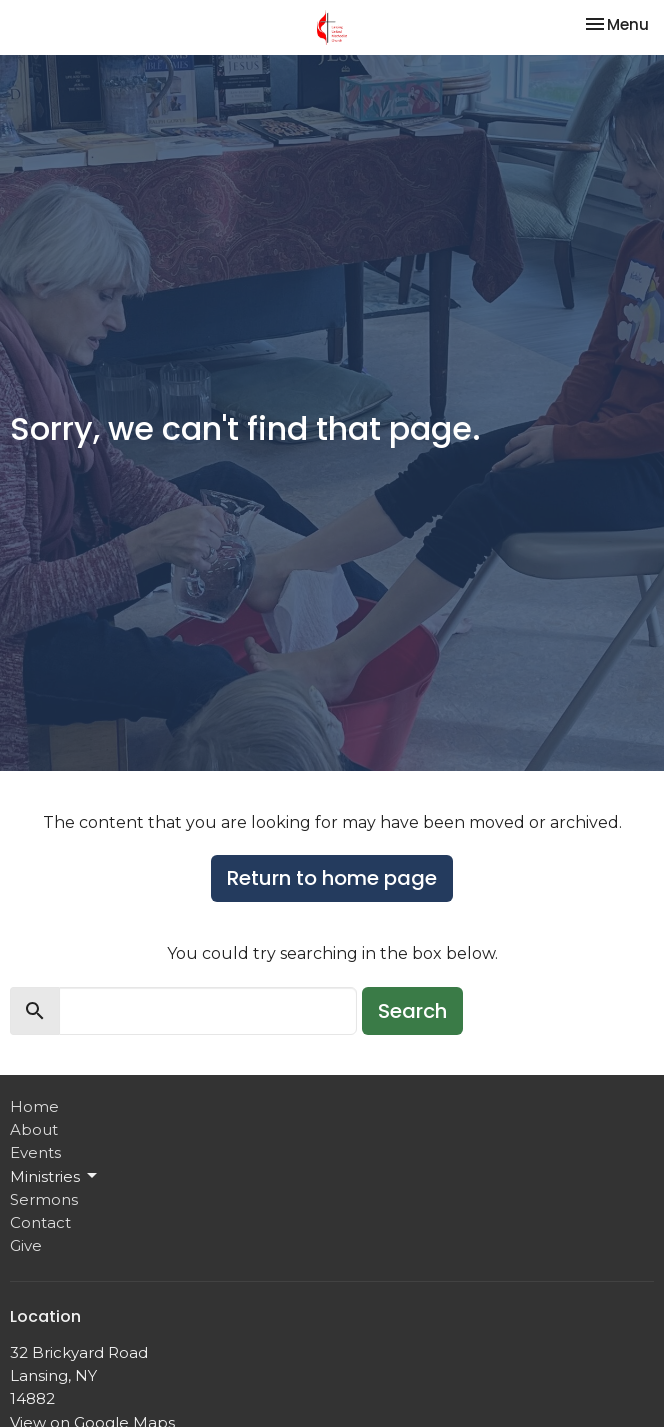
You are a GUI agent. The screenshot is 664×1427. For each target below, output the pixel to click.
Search (412, 1011)
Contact (40, 1222)
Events (35, 1152)
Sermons (44, 1199)
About (34, 1129)
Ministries (55, 1176)
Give (26, 1245)
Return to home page (332, 878)
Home (34, 1106)
